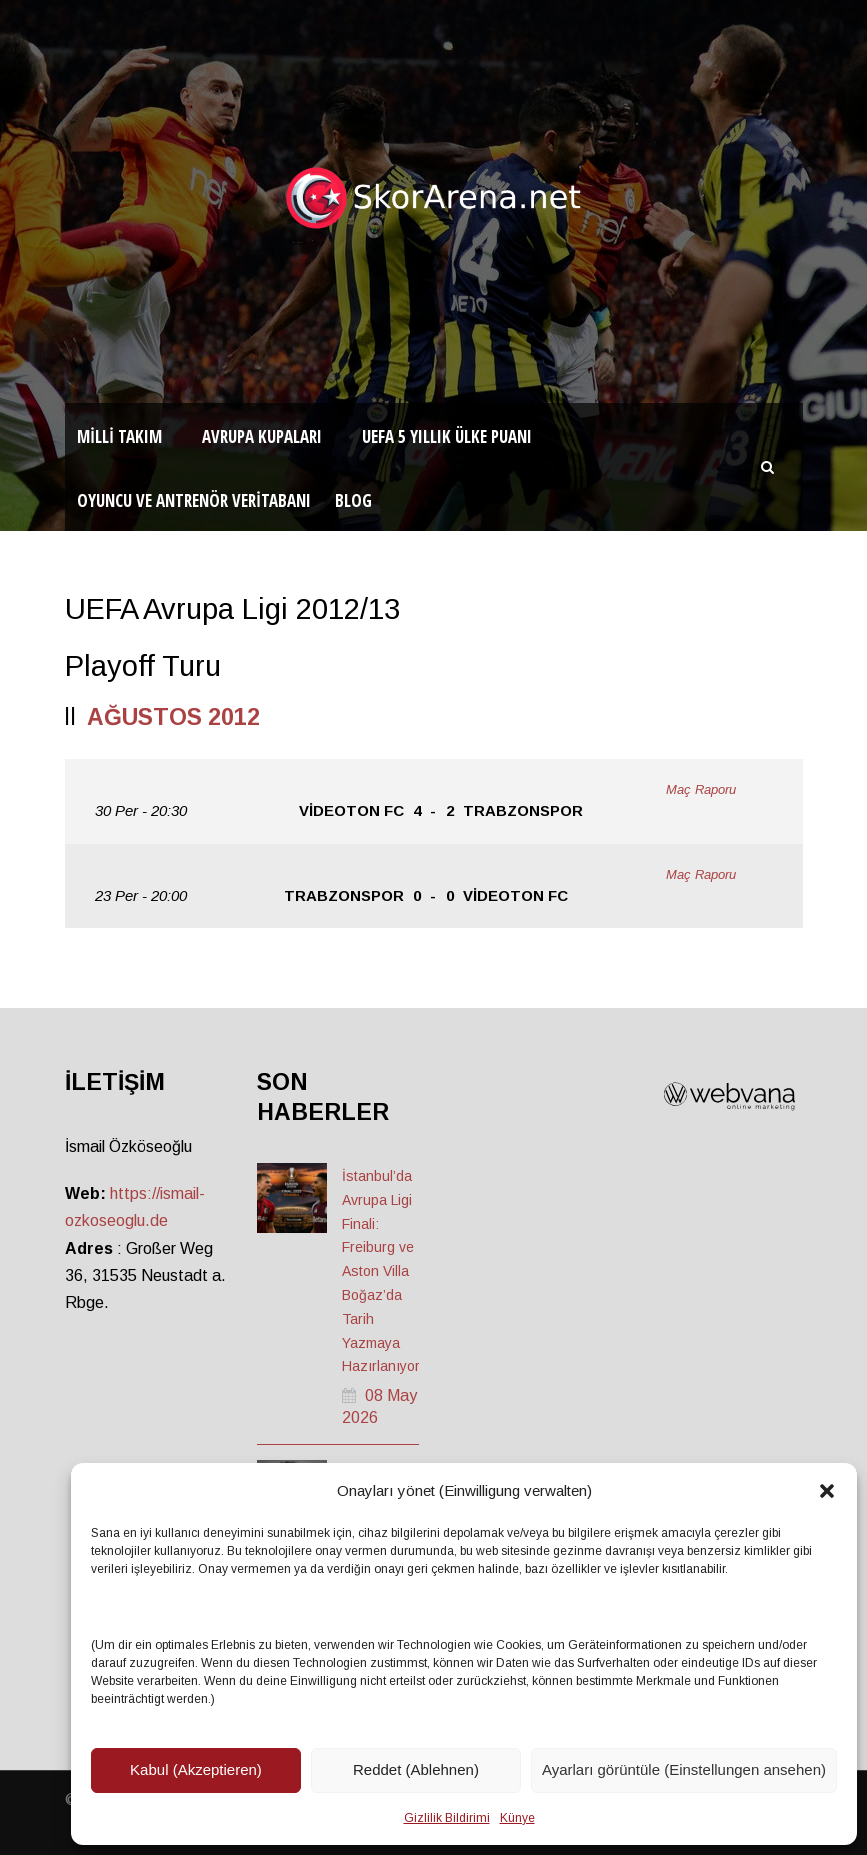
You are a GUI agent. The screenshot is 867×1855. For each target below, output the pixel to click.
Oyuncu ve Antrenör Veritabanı (194, 500)
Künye (517, 1818)
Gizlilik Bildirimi (447, 1818)
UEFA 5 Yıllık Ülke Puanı (447, 436)
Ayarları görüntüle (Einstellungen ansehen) (684, 1769)
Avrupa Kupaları (262, 436)
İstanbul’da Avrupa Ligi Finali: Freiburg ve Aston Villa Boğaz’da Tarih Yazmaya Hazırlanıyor (381, 1271)
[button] (827, 1491)
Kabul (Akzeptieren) (196, 1769)
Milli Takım (119, 436)
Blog (353, 500)
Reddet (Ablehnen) (416, 1769)
